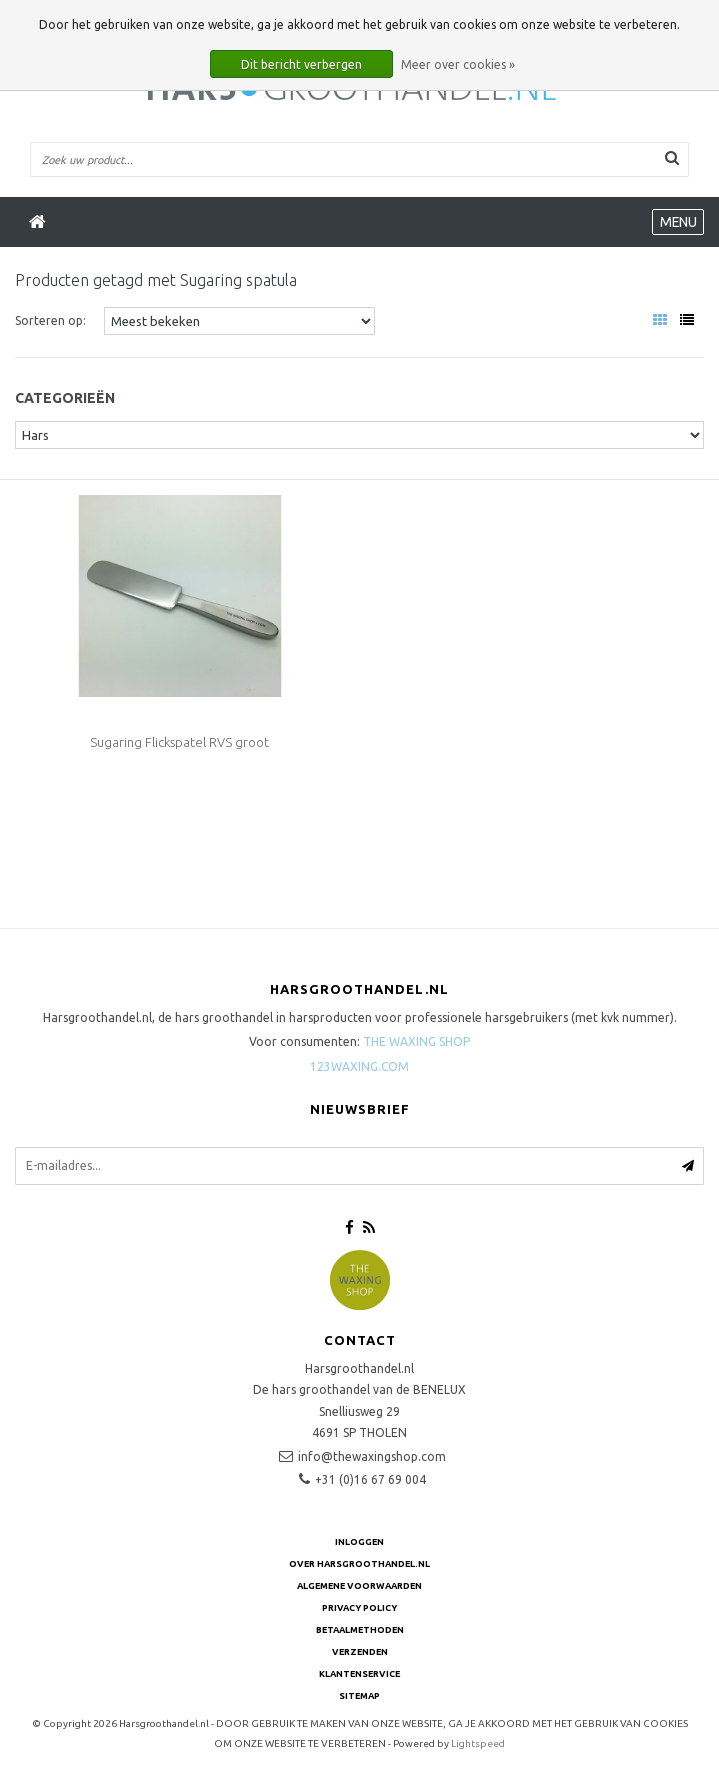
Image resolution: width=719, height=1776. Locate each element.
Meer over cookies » (458, 64)
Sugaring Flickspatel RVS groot (179, 742)
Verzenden (360, 1652)
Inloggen (359, 1542)
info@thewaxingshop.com (372, 1456)
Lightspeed (478, 1743)
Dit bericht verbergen (301, 64)
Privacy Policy (359, 1608)
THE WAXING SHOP (416, 1041)
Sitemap (359, 1696)
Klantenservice (359, 1674)
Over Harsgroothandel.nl (359, 1564)
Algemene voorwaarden (359, 1586)
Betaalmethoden (360, 1630)
